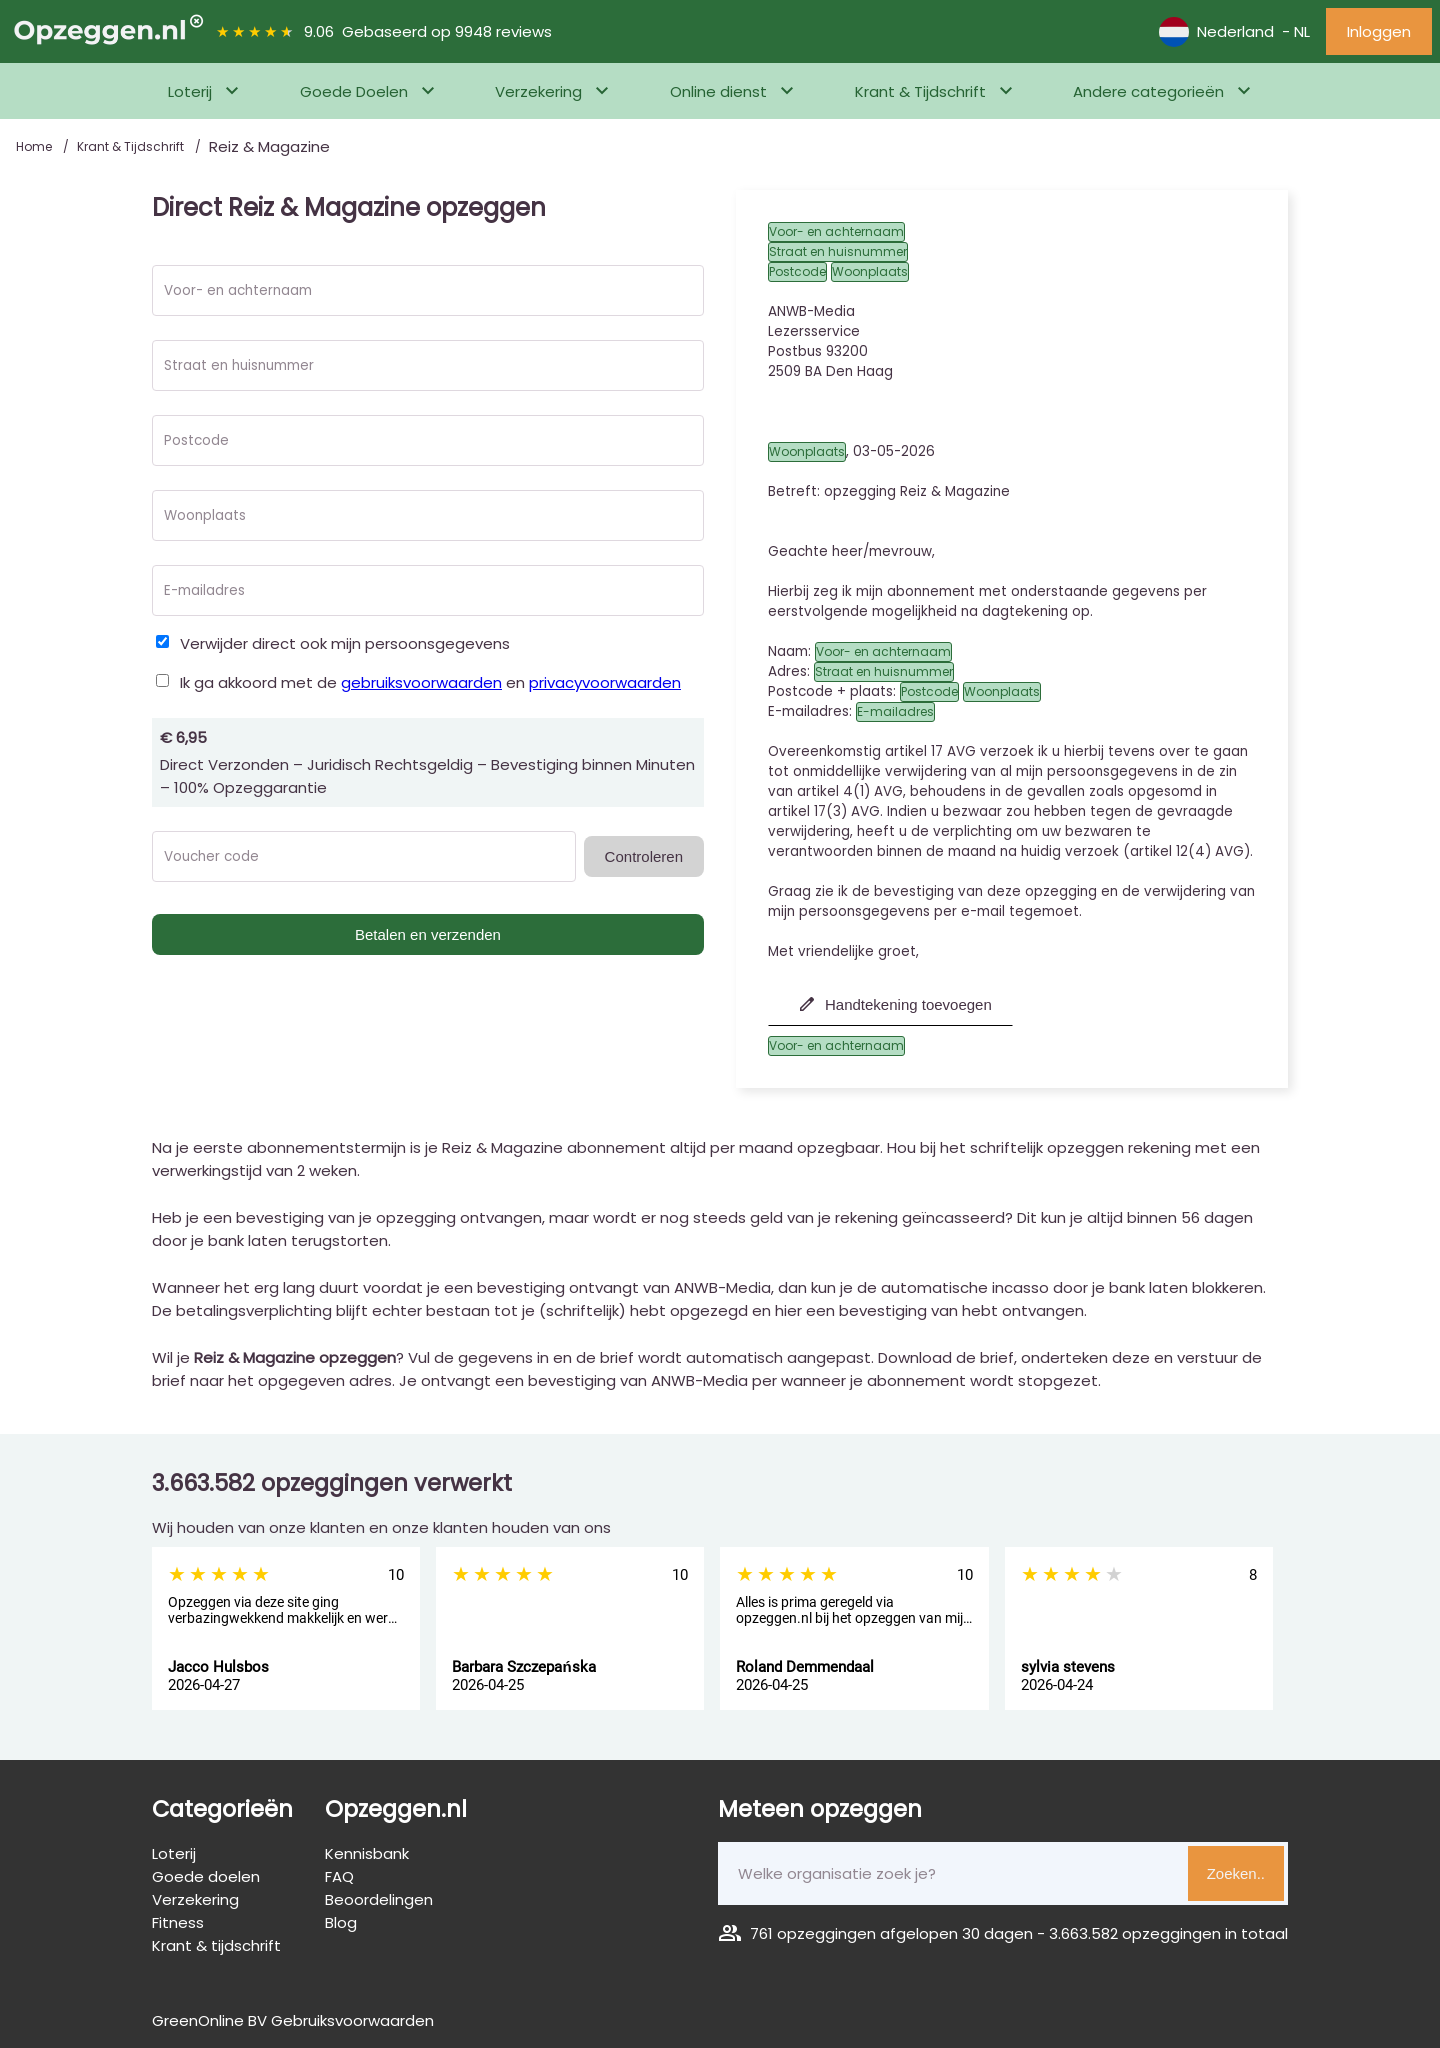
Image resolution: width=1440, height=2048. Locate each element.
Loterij (190, 91)
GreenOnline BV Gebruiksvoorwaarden (293, 2020)
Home (35, 146)
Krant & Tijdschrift (920, 91)
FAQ (339, 1876)
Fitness (178, 1922)
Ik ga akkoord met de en (430, 682)
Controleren (644, 856)
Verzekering (538, 91)
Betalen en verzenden (428, 934)
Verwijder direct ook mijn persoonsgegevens (345, 643)
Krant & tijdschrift (216, 1945)
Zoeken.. (1236, 1873)
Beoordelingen (379, 1899)
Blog (341, 1922)
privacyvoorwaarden (605, 682)
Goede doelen (206, 1876)
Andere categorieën (1148, 91)
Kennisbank (367, 1853)
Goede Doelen (354, 91)
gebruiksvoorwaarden (421, 682)
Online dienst (718, 91)
